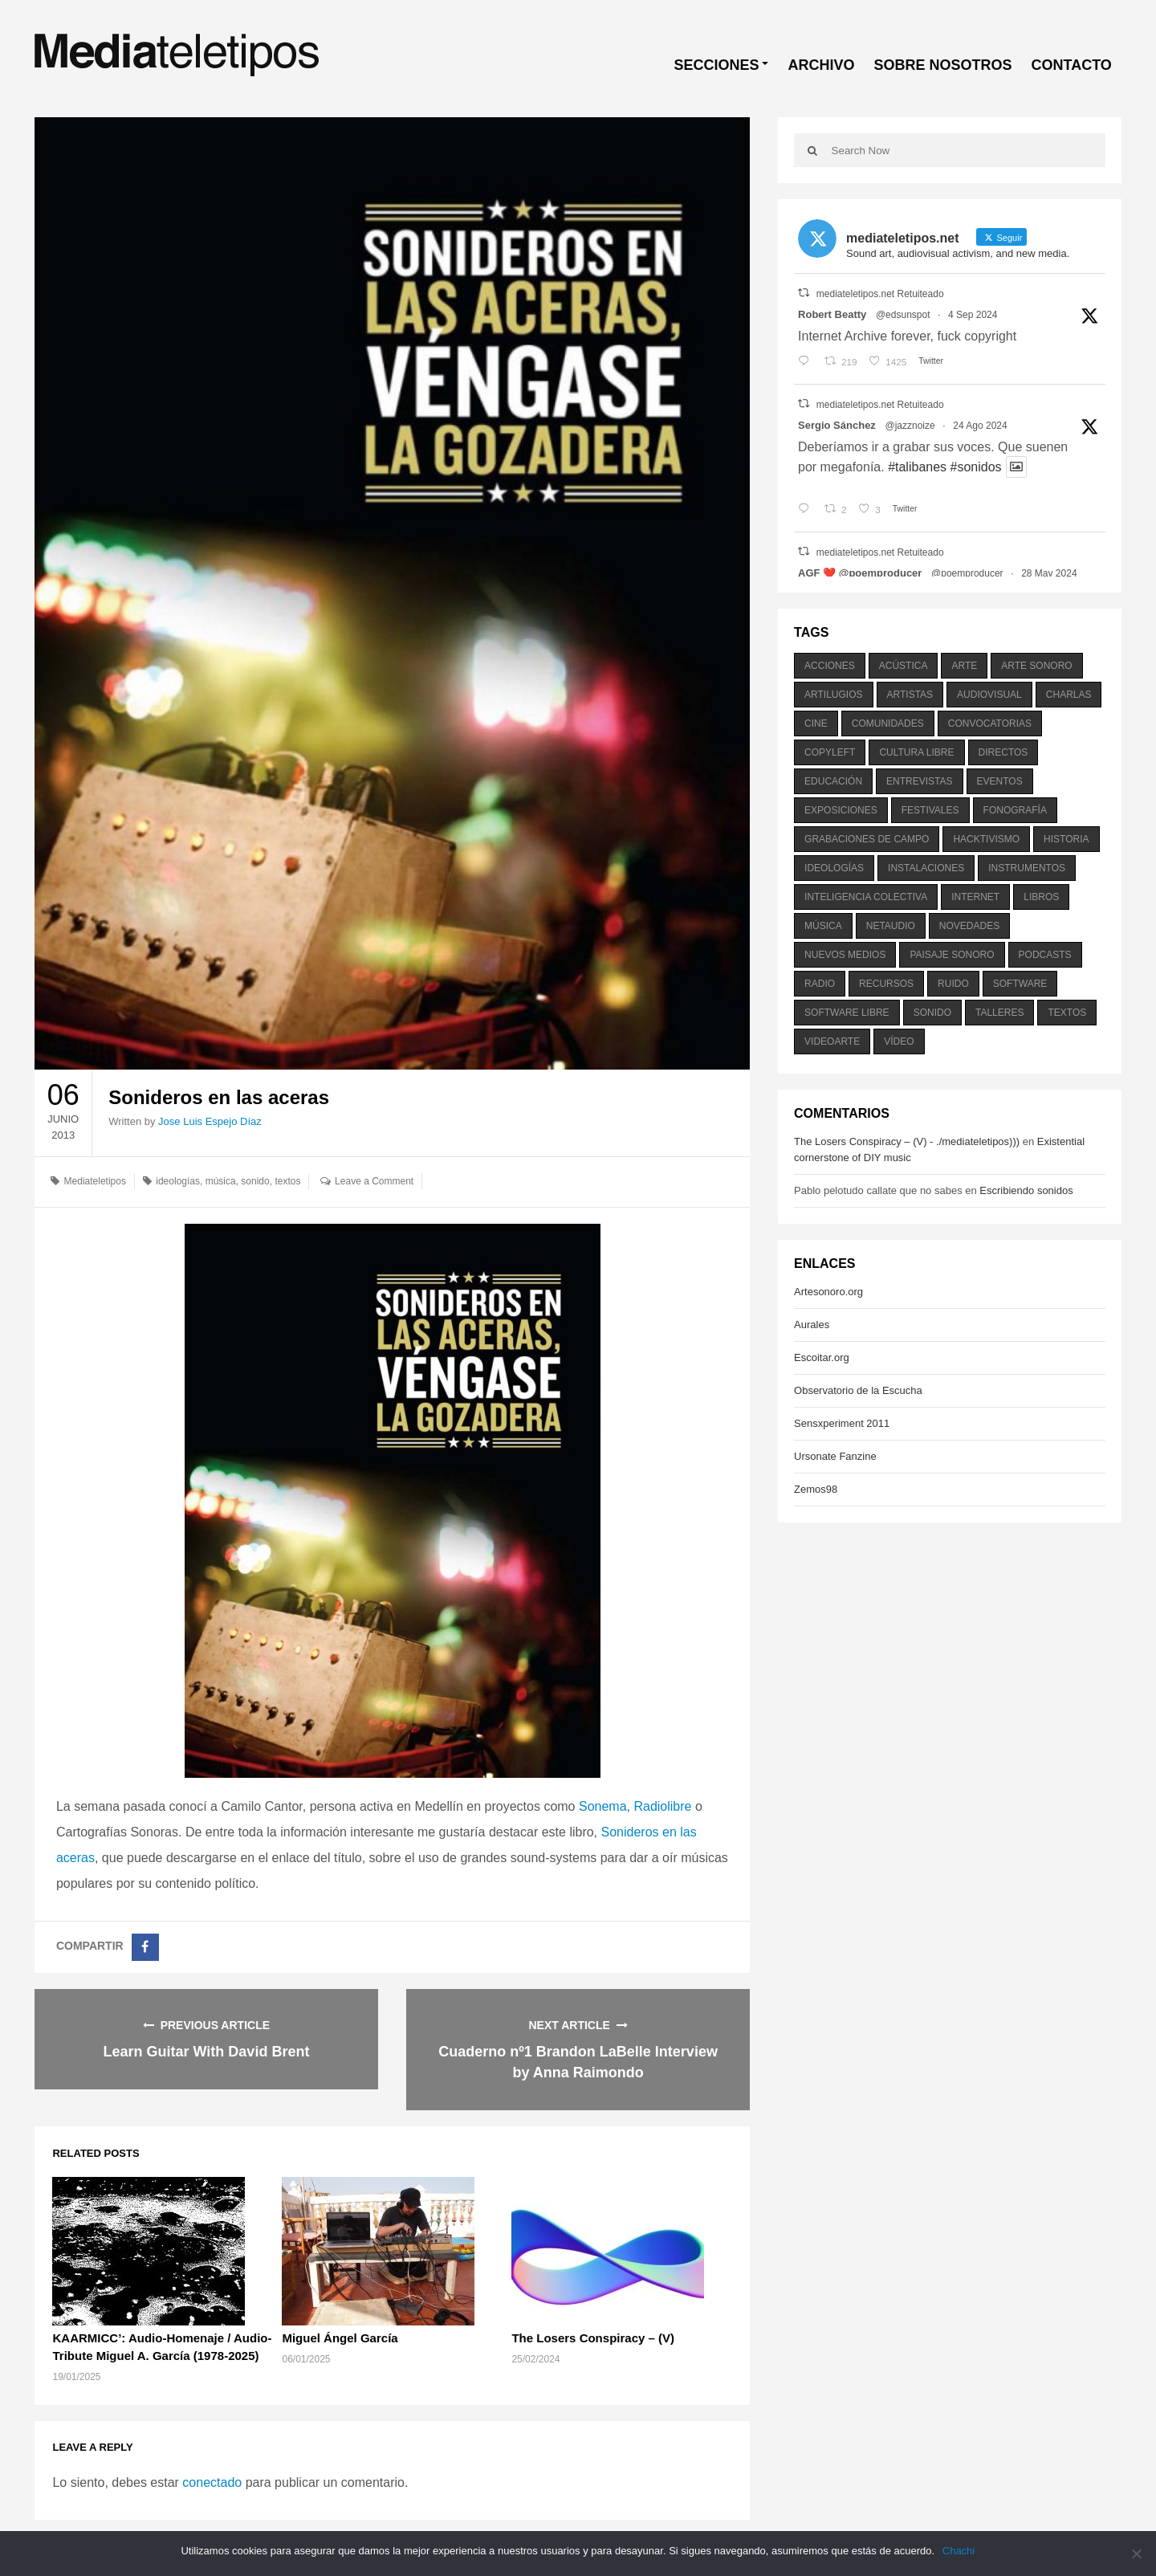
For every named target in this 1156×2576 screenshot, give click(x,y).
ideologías (178, 1181)
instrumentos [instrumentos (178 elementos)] (1026, 868)
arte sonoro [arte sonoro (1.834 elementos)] (1036, 665)
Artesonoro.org (828, 1292)
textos (287, 1181)
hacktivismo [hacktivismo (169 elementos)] (986, 839)
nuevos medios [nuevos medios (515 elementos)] (844, 954)
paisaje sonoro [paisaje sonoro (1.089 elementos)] (952, 954)
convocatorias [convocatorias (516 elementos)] (990, 723)
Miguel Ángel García (339, 2338)
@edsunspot (903, 314)
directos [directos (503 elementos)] (1003, 752)
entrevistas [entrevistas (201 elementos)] (919, 781)
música (221, 1181)
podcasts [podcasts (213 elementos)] (1045, 954)
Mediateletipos (95, 1181)
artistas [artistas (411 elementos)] (910, 694)
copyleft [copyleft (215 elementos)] (829, 752)
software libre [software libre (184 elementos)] (846, 1012)
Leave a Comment (374, 1181)
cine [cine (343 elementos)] (816, 723)
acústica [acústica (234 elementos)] (903, 665)
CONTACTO (1071, 65)
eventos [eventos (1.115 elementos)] (1000, 781)
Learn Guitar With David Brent (207, 2052)
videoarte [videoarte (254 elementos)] (832, 1041)
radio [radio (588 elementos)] (819, 983)
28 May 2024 (1049, 573)
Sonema (603, 1806)
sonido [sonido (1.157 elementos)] (932, 1012)
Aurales (811, 1325)
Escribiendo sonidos (1026, 1190)
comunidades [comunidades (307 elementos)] (888, 723)
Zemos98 (815, 1489)
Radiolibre (662, 1806)
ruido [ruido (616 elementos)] (953, 983)
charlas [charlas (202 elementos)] (1069, 694)
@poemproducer (967, 573)
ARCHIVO (821, 65)
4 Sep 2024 (972, 314)
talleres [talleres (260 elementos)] (999, 1012)
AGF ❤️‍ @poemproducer (860, 573)
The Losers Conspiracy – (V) (592, 2338)
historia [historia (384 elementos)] (1066, 839)
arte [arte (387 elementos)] (964, 665)
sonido (255, 1181)
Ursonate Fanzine (835, 1456)
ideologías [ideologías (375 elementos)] (834, 868)
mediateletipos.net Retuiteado (880, 294)
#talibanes (917, 467)
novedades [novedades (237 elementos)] (969, 925)
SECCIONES (716, 65)
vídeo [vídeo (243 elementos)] (899, 1041)
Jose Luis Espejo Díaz (210, 1121)
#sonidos (976, 467)
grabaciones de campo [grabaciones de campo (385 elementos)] (866, 839)
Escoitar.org (821, 1357)
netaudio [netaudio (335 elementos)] (890, 925)
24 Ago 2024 (980, 425)
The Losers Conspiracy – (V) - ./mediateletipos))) (907, 1141)
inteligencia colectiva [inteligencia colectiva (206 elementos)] (865, 897)
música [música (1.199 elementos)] (823, 925)
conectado (212, 2482)
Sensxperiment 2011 (841, 1423)
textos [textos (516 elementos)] (1067, 1012)
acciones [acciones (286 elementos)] (829, 665)
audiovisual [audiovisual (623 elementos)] (989, 694)
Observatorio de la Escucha (858, 1390)
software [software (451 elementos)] (1020, 983)
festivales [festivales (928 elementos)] (930, 810)
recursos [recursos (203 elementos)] (886, 983)
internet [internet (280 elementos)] (975, 897)
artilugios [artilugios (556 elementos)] (833, 694)
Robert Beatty (832, 314)
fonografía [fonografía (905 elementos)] (1015, 810)
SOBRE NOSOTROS (942, 65)
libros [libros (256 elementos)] (1041, 897)
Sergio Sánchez (837, 425)
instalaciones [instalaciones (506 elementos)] (926, 868)
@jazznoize (909, 425)
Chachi (958, 2551)
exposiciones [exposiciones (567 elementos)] (840, 810)
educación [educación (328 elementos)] (833, 781)
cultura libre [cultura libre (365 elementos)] (916, 752)
